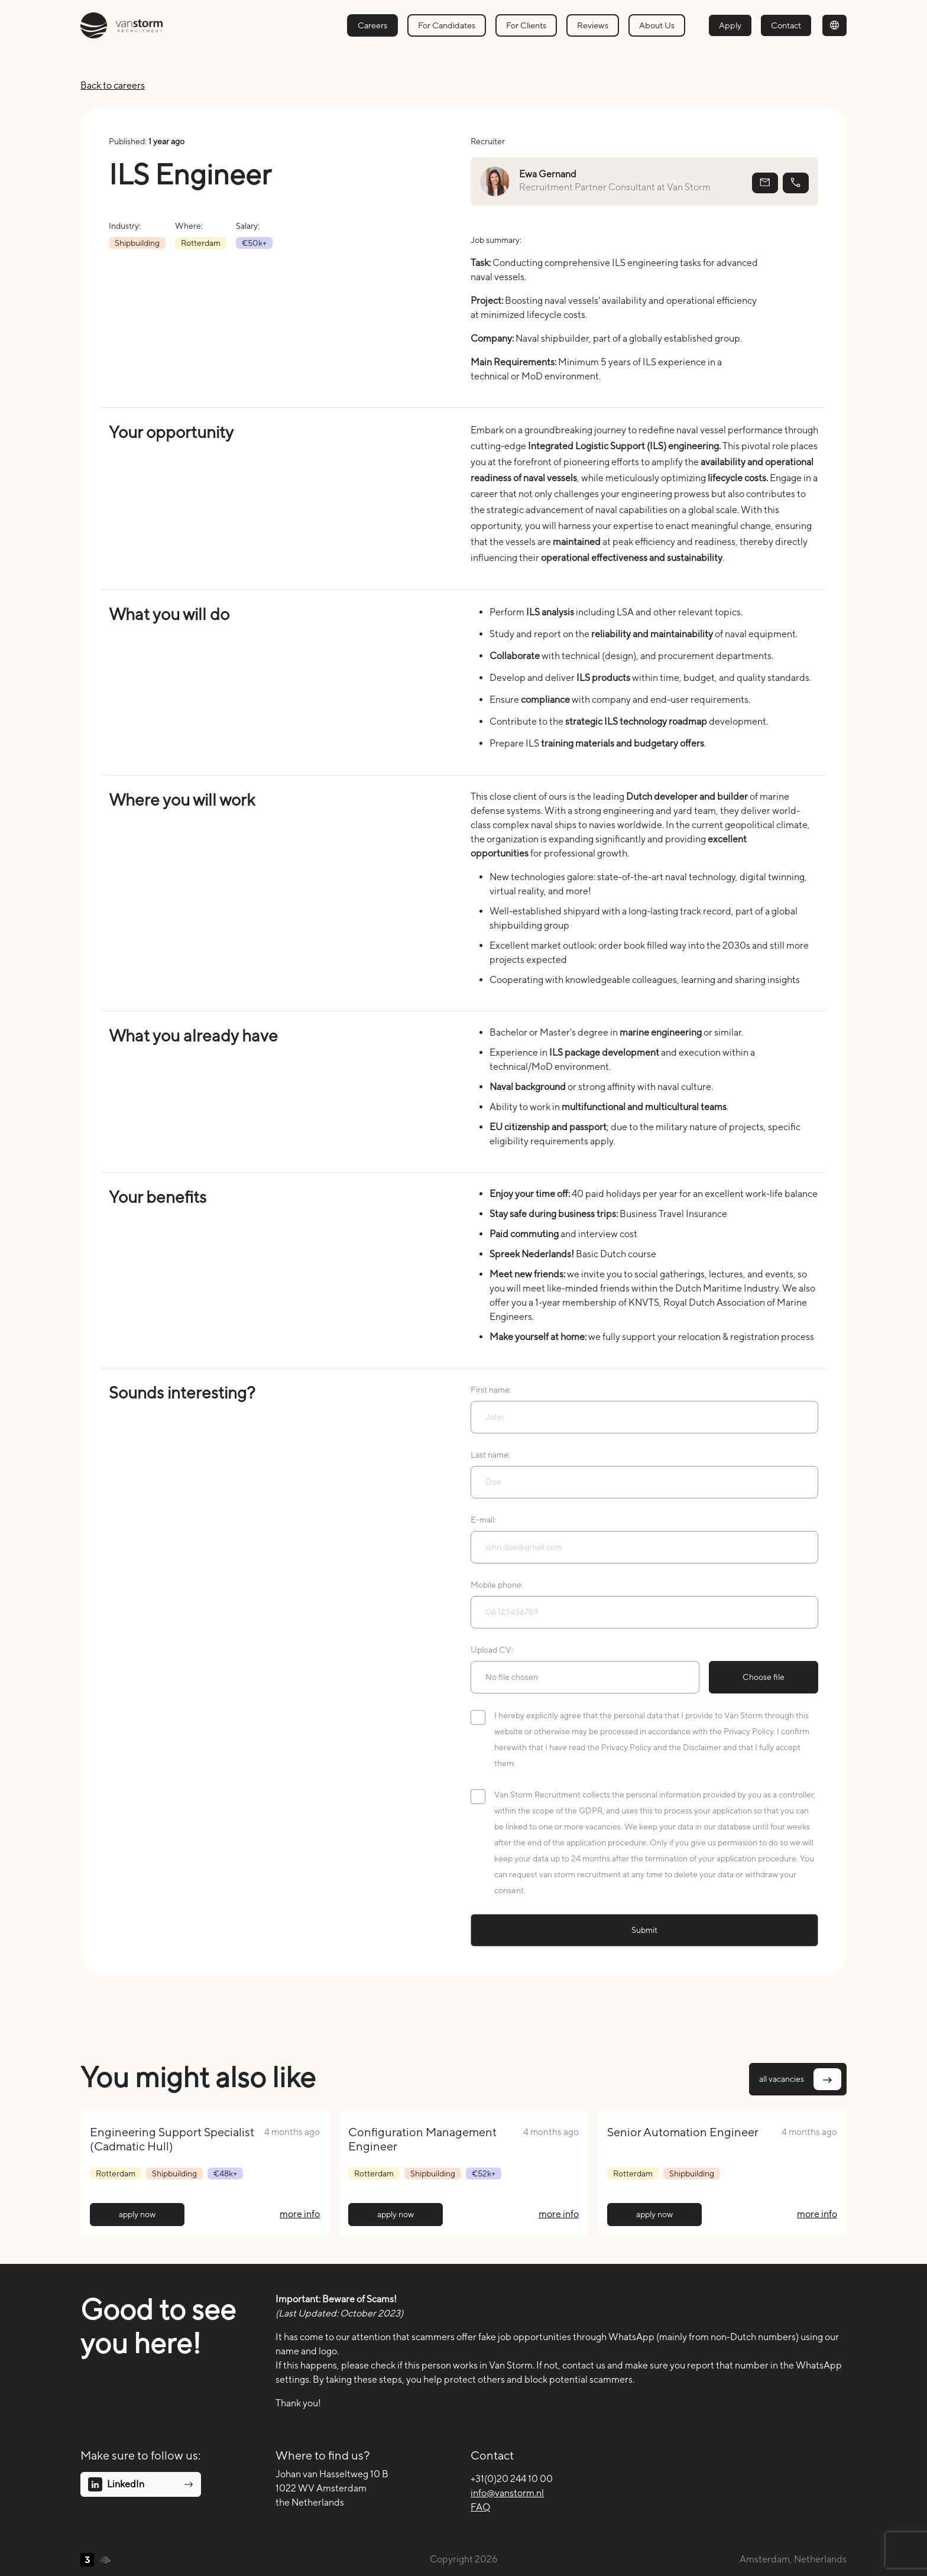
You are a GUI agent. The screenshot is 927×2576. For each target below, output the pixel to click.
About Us (657, 25)
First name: (491, 1389)
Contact (786, 25)
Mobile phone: (497, 1584)
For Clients (526, 25)
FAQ (480, 2507)
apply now (137, 2214)
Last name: (490, 1454)
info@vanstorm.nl (507, 2493)
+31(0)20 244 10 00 (512, 2478)
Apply (730, 25)
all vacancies (800, 2079)
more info (300, 2214)
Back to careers (112, 85)
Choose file (764, 1677)
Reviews (592, 25)
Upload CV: (492, 1649)
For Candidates (446, 25)
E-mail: (483, 1519)
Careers (372, 25)
